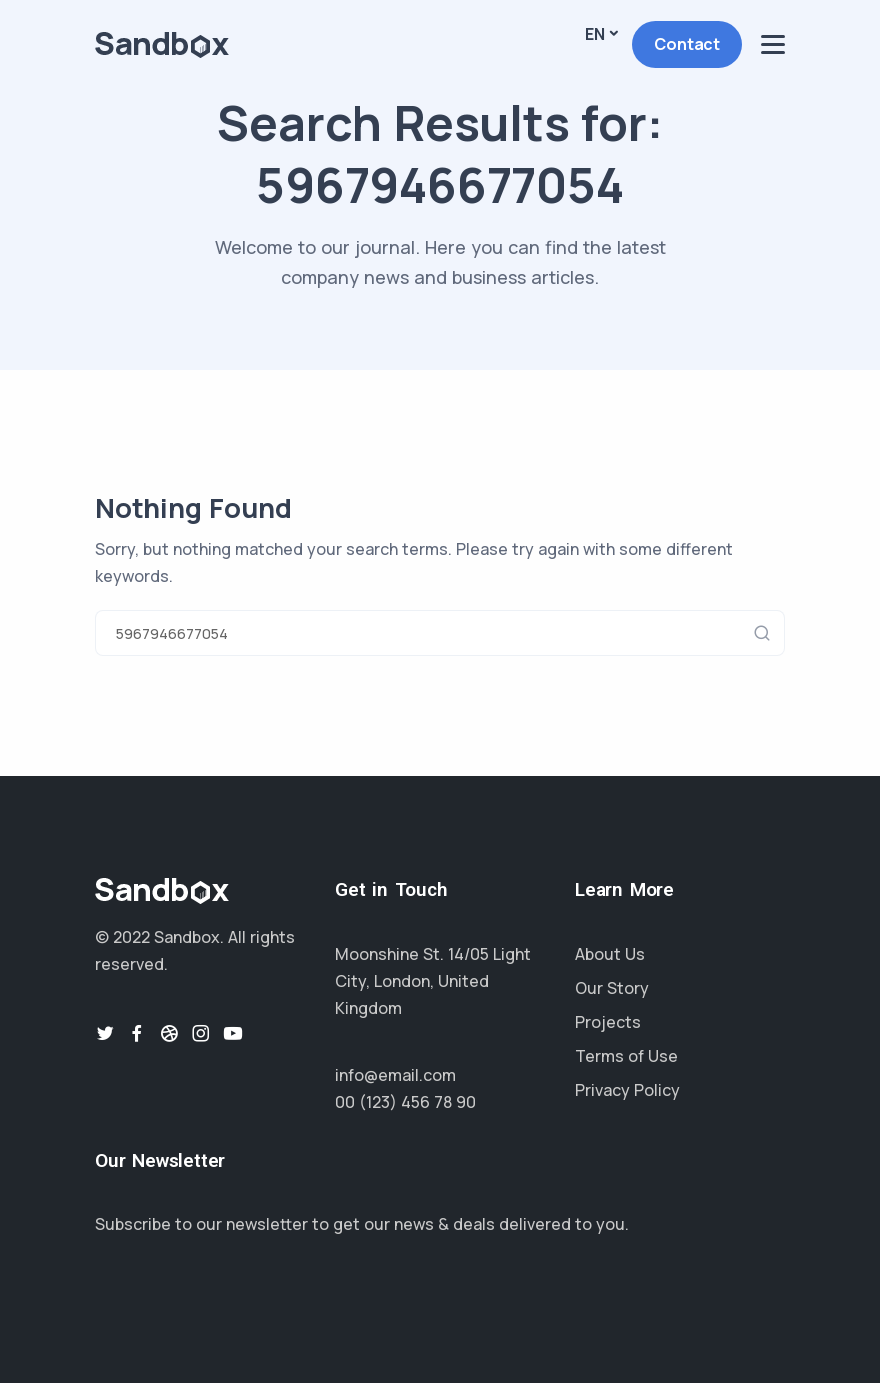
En (595, 34)
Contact (687, 44)
